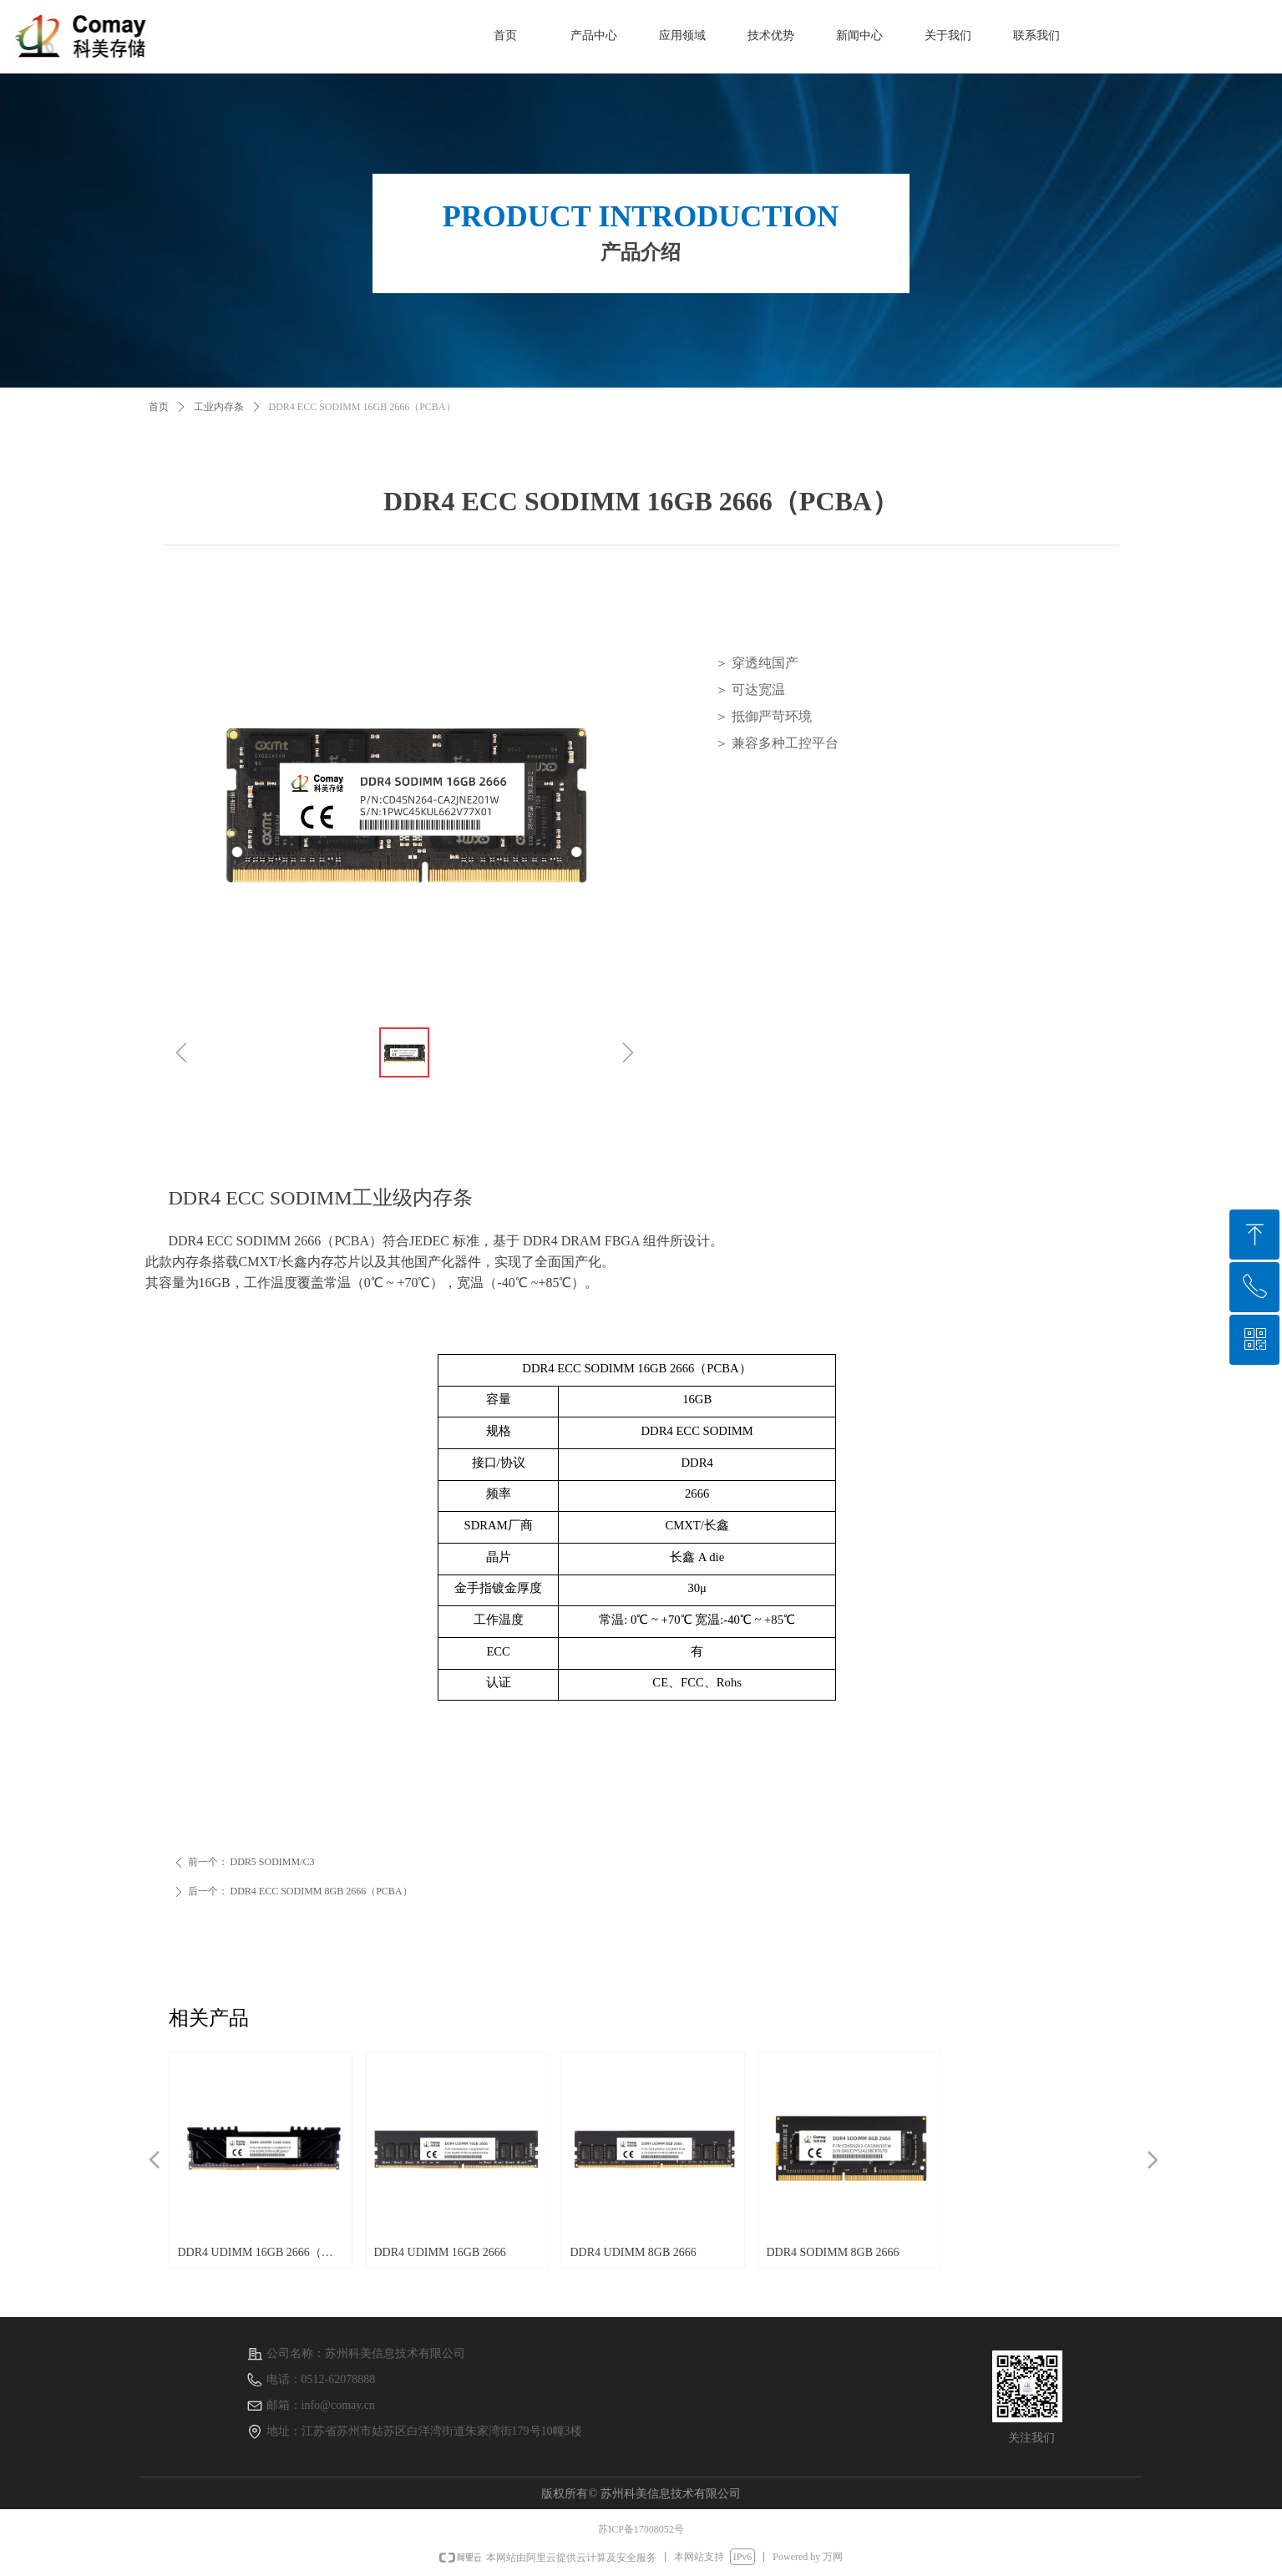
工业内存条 (219, 407)
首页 (159, 407)
